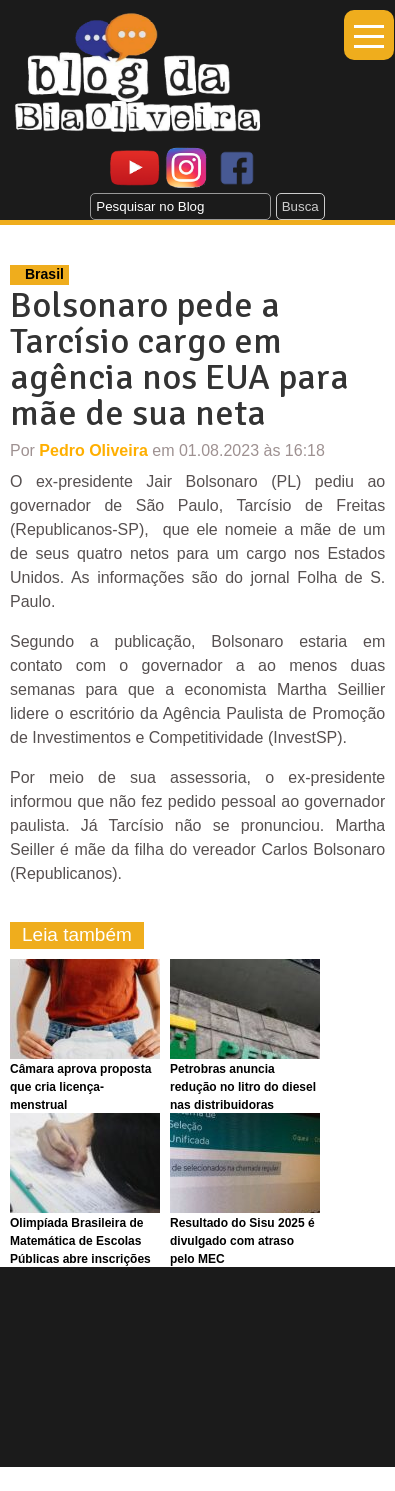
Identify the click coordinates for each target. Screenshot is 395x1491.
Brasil (44, 274)
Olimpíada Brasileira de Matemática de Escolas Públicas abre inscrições (80, 1241)
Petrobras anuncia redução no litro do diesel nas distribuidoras (243, 1087)
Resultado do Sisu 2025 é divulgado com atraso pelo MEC (242, 1241)
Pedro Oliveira (93, 450)
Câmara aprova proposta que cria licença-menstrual (80, 1087)
